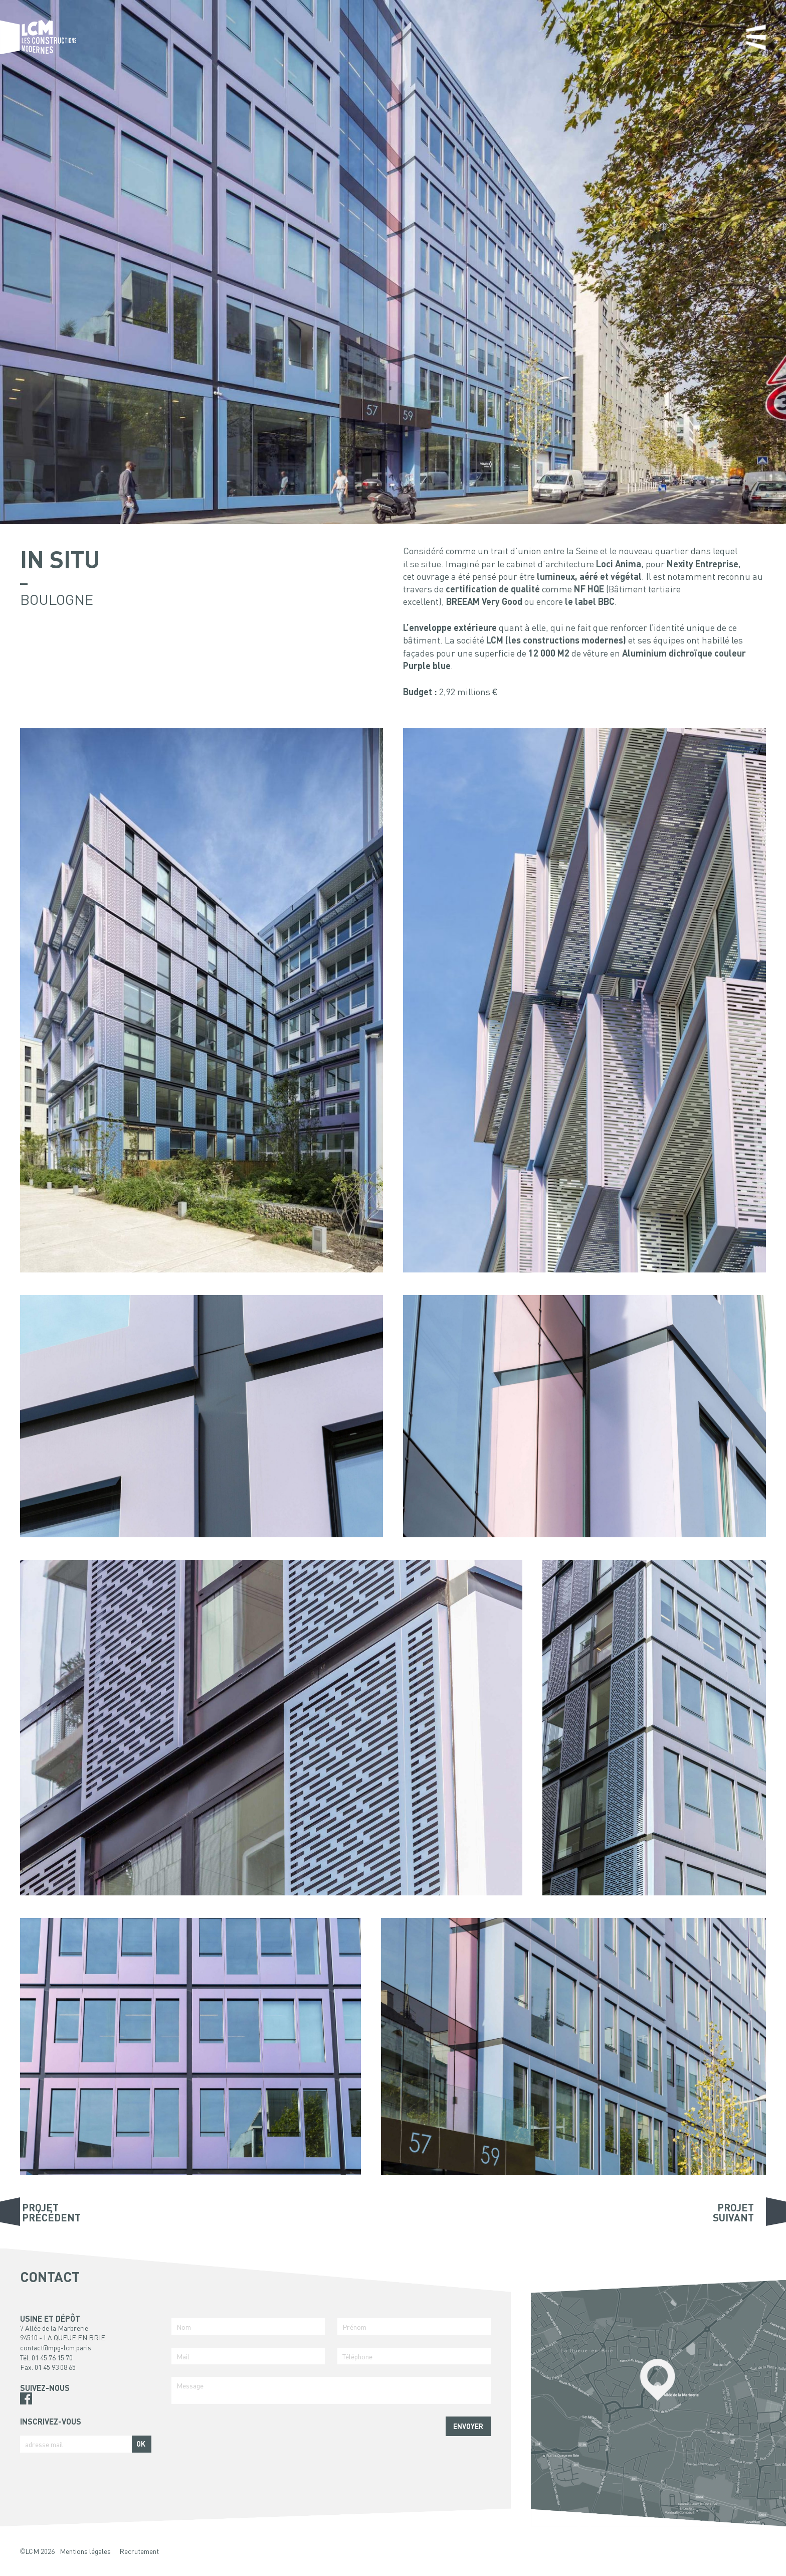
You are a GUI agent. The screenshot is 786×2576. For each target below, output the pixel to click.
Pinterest (26, 2410)
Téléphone (357, 2356)
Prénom (354, 2326)
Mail (182, 2356)
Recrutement (139, 2550)
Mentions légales (85, 2550)
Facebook (26, 2398)
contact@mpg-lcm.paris (55, 2347)
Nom (183, 2326)
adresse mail (44, 2444)
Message (190, 2385)
